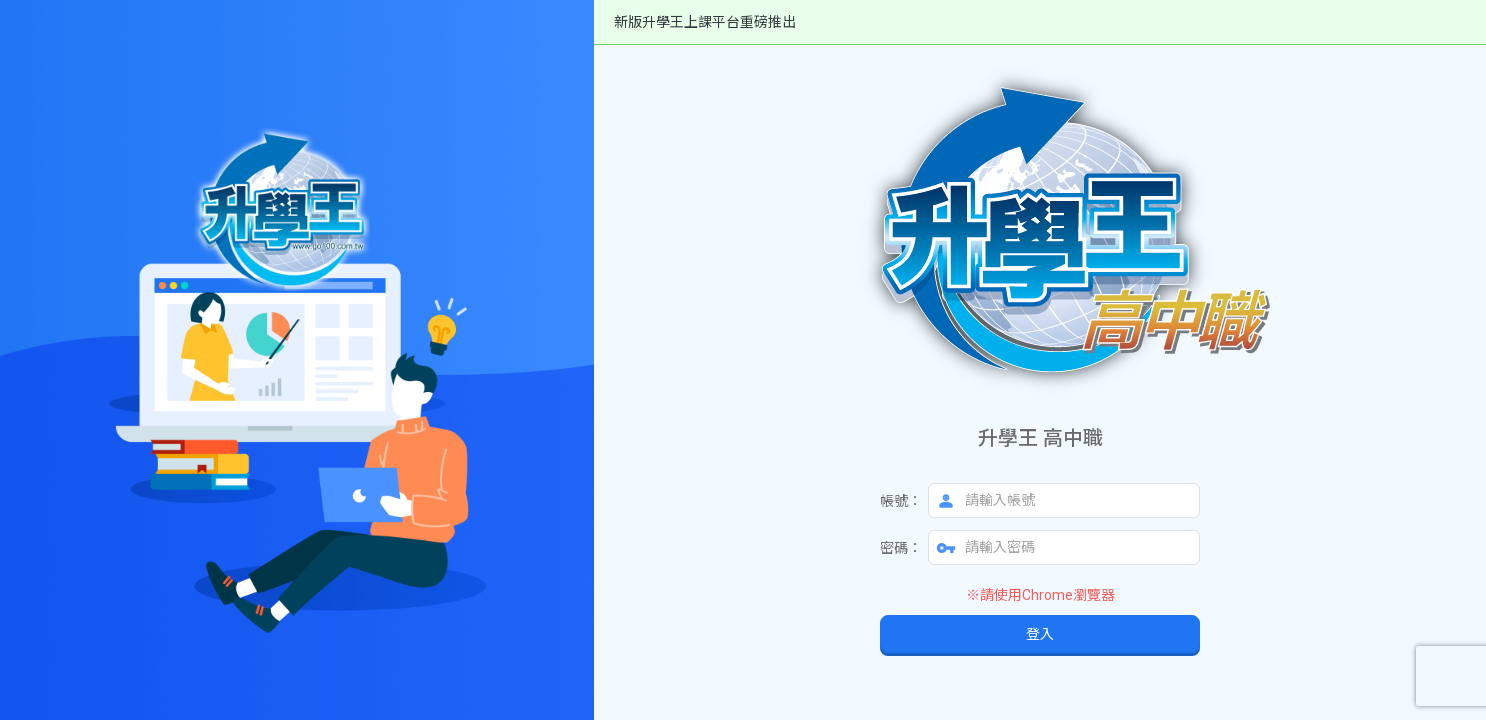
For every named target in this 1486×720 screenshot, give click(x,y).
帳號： (901, 501)
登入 (1040, 634)
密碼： (901, 548)
